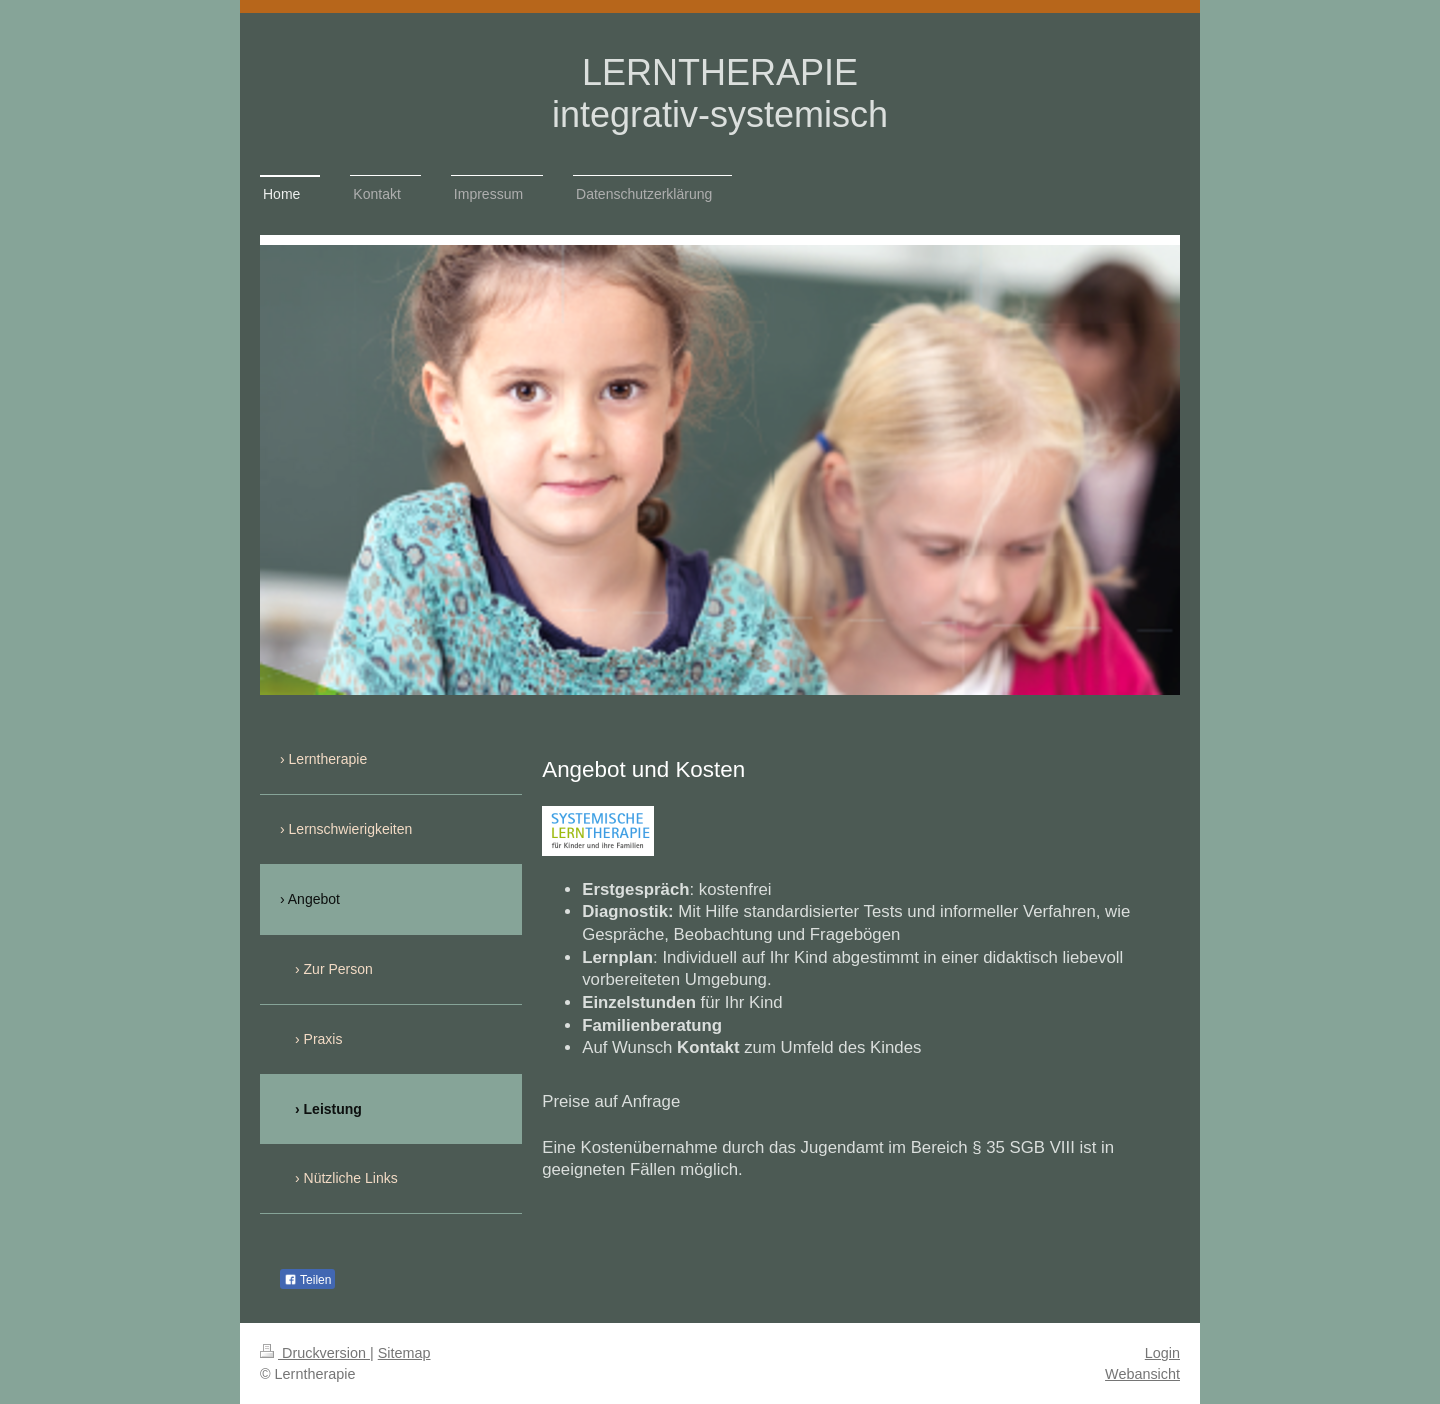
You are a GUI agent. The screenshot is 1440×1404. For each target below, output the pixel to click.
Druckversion (315, 1353)
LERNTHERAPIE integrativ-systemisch (720, 93)
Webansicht (1142, 1374)
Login (1162, 1353)
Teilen (307, 1280)
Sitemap (404, 1353)
